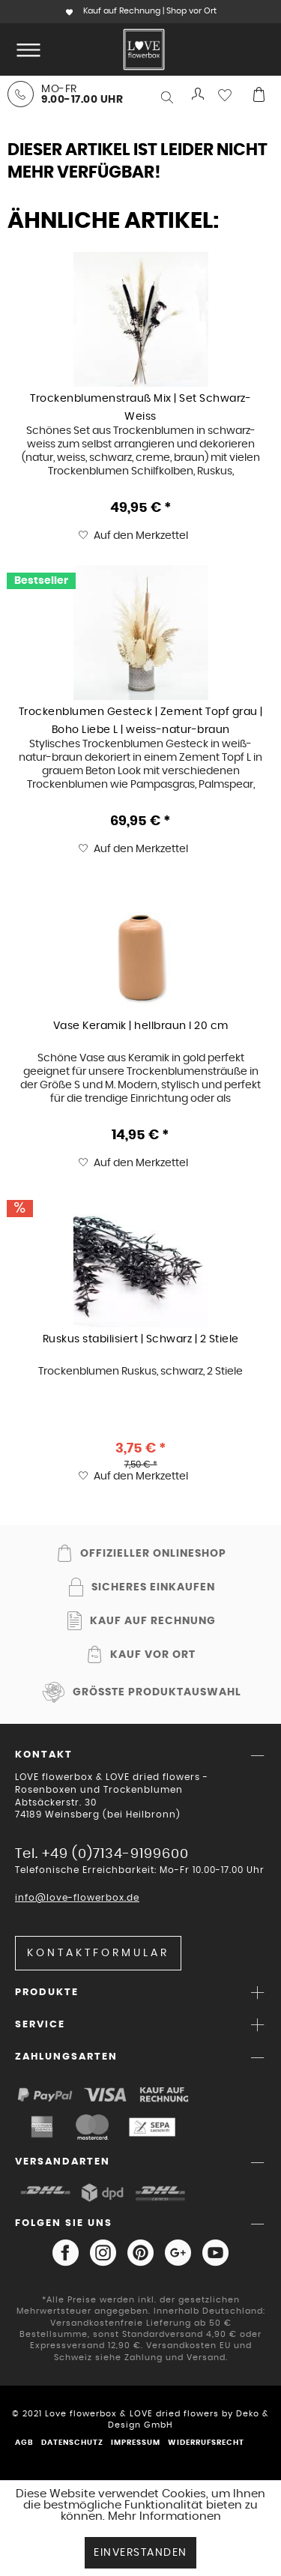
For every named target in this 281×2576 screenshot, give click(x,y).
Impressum (135, 2442)
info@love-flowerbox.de (77, 1897)
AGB (24, 2442)
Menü (28, 43)
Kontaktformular (98, 1953)
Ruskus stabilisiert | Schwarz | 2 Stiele (141, 1339)
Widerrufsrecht (206, 2442)
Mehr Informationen (164, 2516)
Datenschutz (72, 2442)
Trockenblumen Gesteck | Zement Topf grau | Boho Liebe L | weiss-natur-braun (141, 720)
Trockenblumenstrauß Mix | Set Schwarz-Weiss (140, 406)
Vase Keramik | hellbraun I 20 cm (141, 1026)
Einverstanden (140, 2553)
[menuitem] (25, 49)
